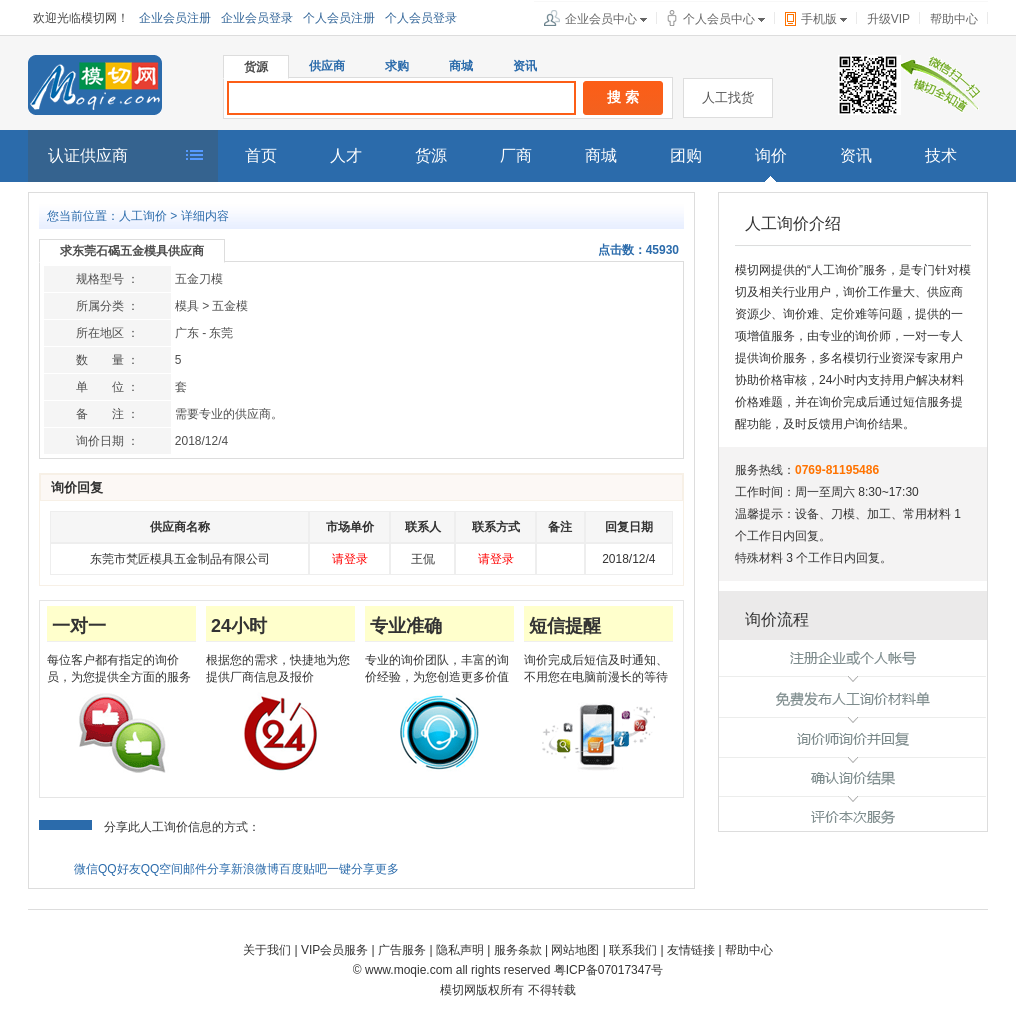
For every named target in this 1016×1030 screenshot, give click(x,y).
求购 (397, 66)
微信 (86, 869)
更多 (387, 869)
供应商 (327, 66)
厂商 (516, 155)
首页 (261, 155)
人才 (346, 155)
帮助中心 (954, 19)
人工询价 (143, 216)
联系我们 (633, 950)
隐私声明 (460, 950)
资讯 (525, 66)
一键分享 (351, 869)
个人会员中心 (719, 19)
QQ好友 (119, 869)
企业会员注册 (175, 18)
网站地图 (575, 950)
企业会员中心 (601, 19)
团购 (686, 155)
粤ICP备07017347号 (608, 970)
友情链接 (691, 950)
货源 (256, 67)
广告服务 (402, 950)
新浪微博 (255, 869)
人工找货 (728, 97)
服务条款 (518, 950)
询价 (771, 155)
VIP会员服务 (334, 950)
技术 (941, 155)
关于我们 (267, 950)
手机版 (819, 19)
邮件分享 (207, 869)
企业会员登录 (257, 18)
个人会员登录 (421, 18)
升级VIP (888, 19)
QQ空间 (162, 869)
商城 (461, 66)
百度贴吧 (303, 869)
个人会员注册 (339, 18)
